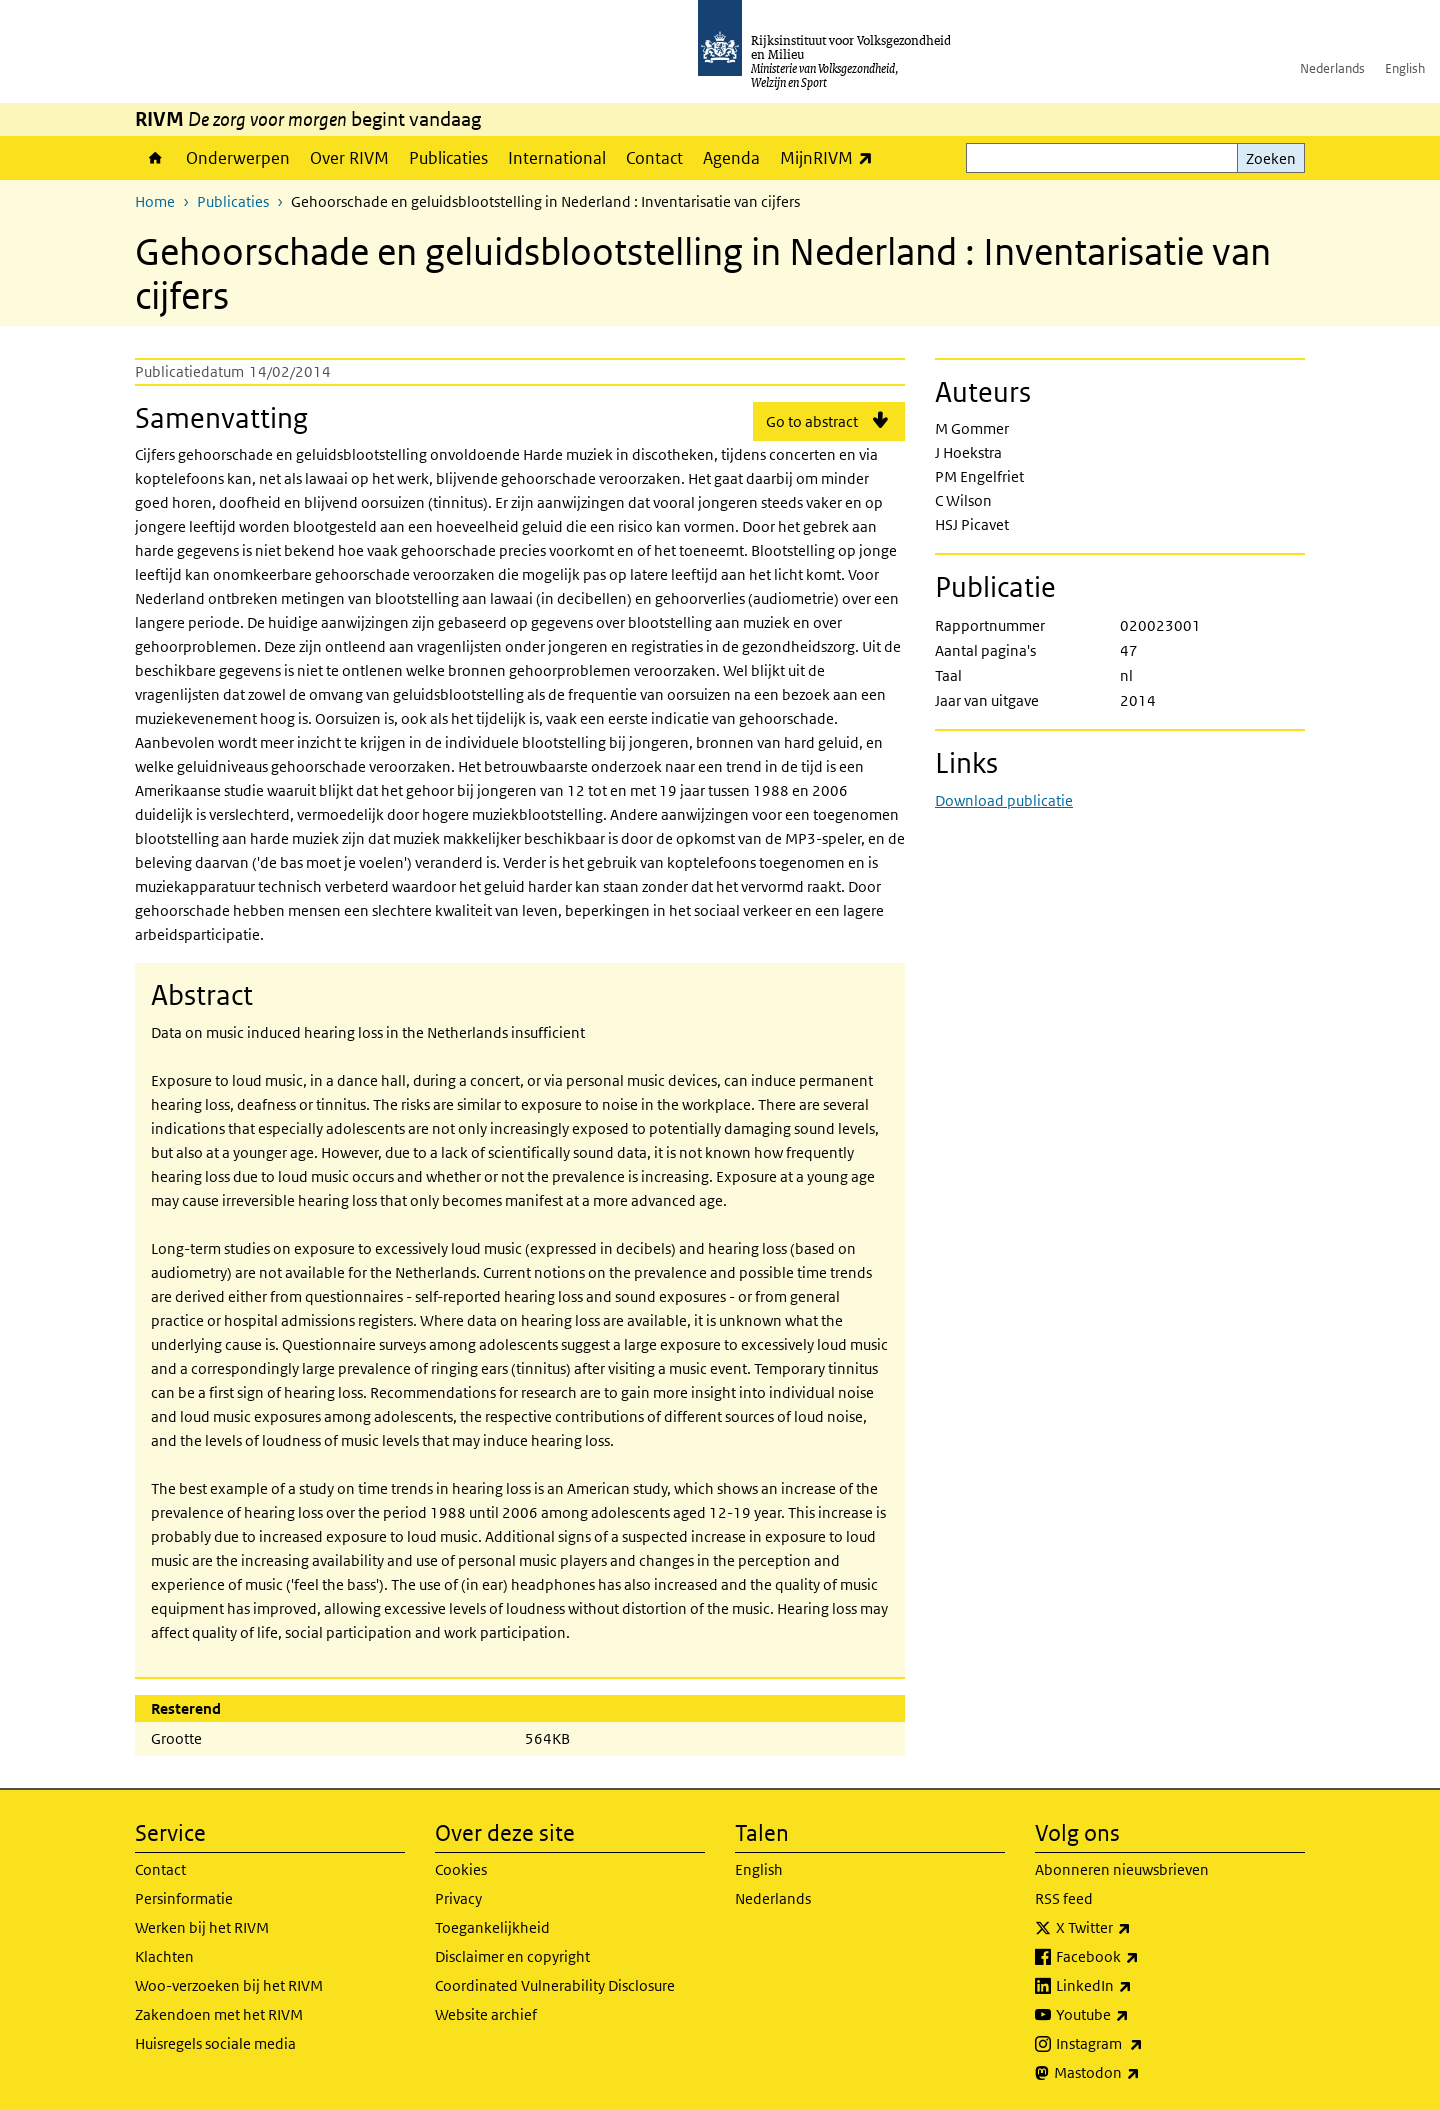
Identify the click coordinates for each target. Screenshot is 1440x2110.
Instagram (1143, 2044)
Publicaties (448, 158)
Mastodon (1141, 2073)
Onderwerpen (238, 158)
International (557, 158)
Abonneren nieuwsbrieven (1122, 1869)
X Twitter (1137, 1928)
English (1405, 68)
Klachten (164, 1956)
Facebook (1141, 1957)
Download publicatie (1004, 800)
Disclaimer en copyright (512, 1956)
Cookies (461, 1869)
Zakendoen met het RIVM (219, 2014)
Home (155, 158)
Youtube (1136, 2015)
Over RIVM (349, 158)
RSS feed (1064, 1898)
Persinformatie (184, 1898)
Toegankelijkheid (492, 1927)
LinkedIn (1138, 1986)
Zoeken (1271, 158)
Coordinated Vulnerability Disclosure (555, 1985)
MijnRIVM (831, 157)
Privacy (458, 1898)
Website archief (486, 2014)
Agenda (731, 158)
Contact (654, 158)
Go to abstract (812, 421)
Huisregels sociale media (215, 2043)
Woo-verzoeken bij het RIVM (229, 1985)
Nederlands (1332, 68)
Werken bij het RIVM (202, 1927)
